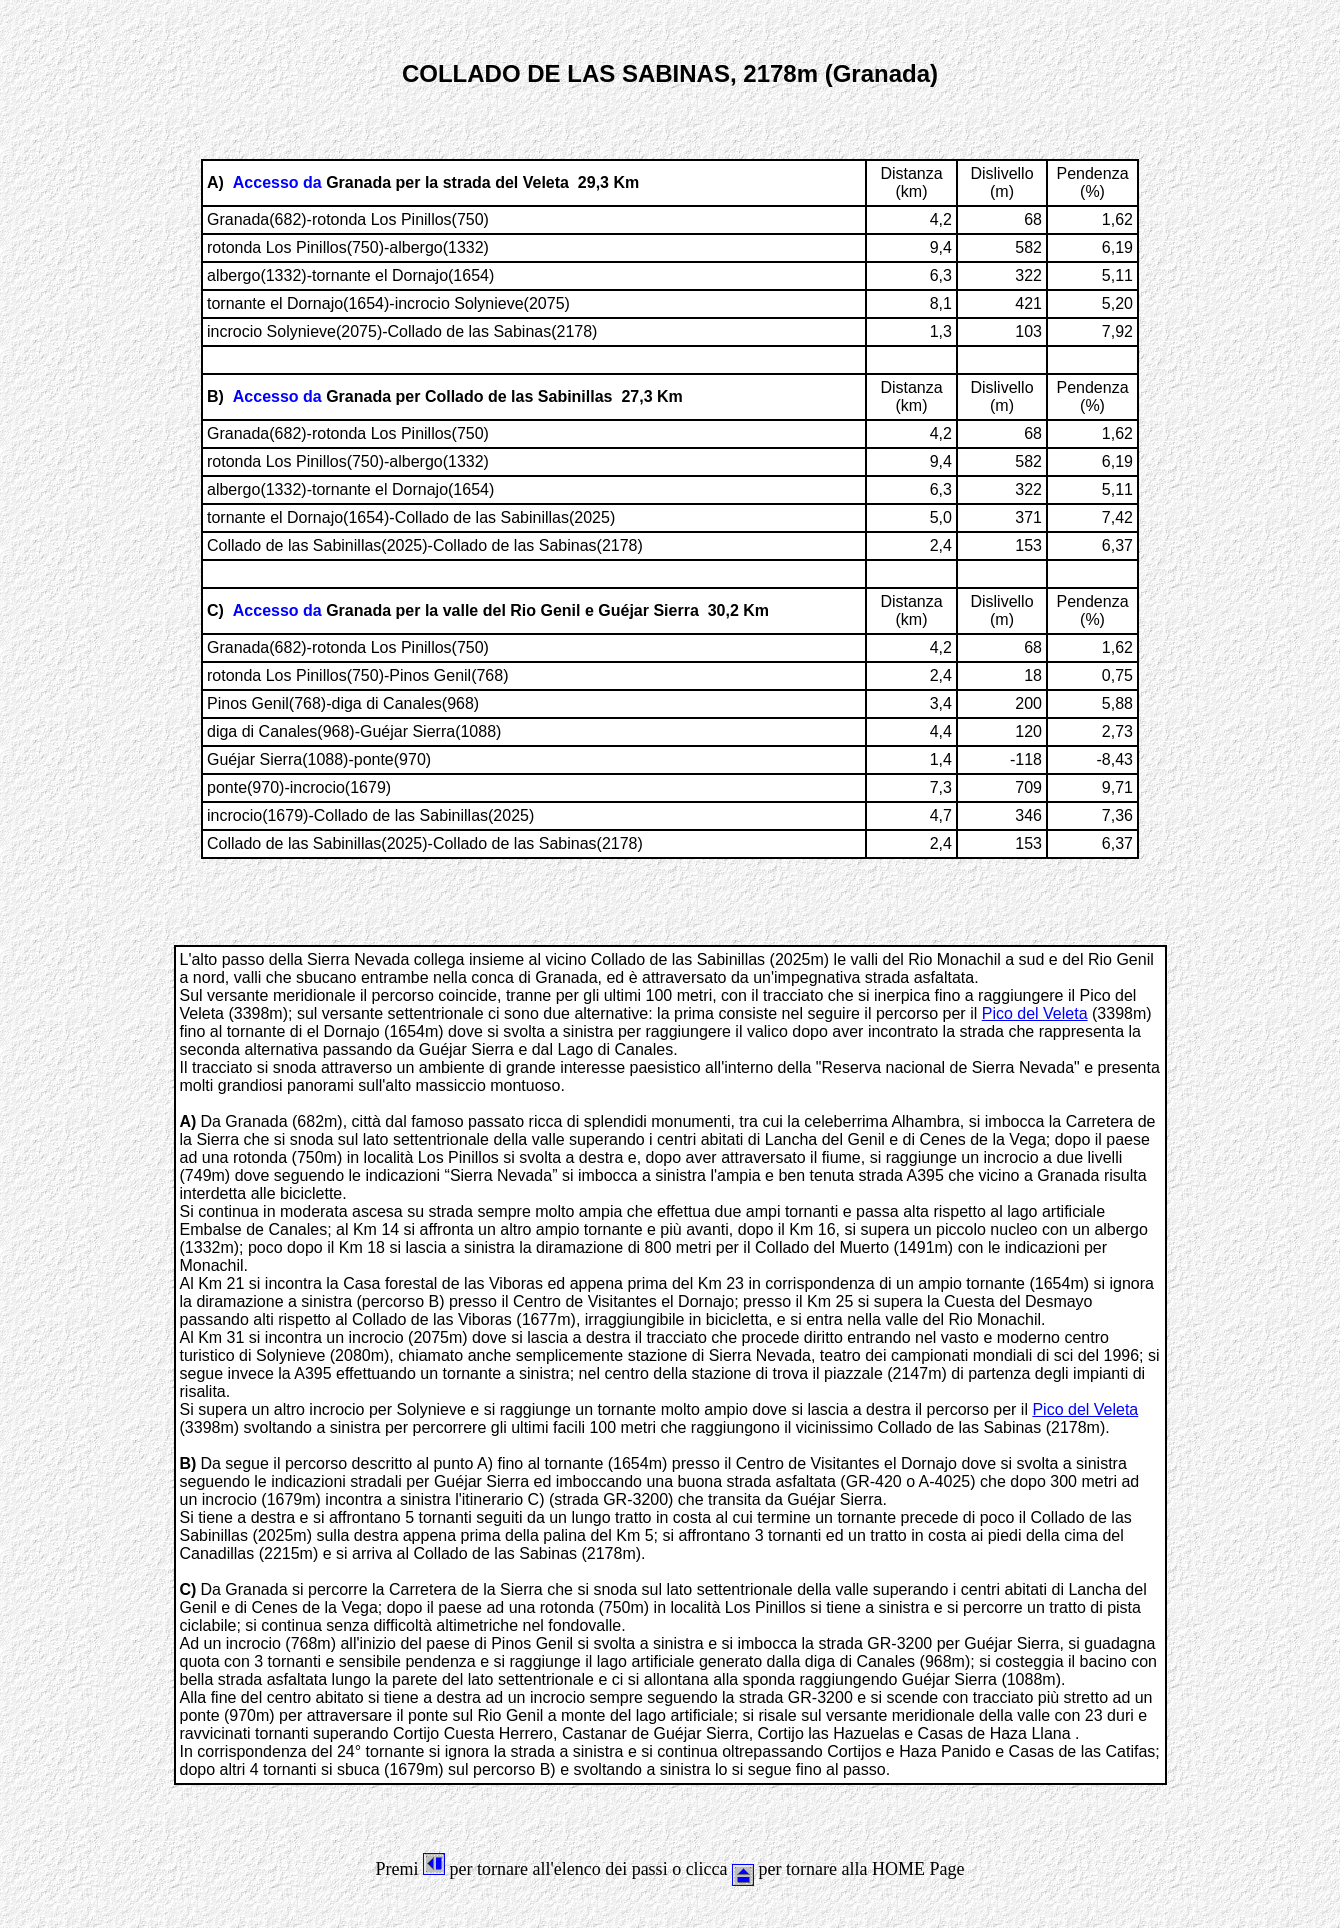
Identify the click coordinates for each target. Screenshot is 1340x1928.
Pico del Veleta (1035, 1013)
